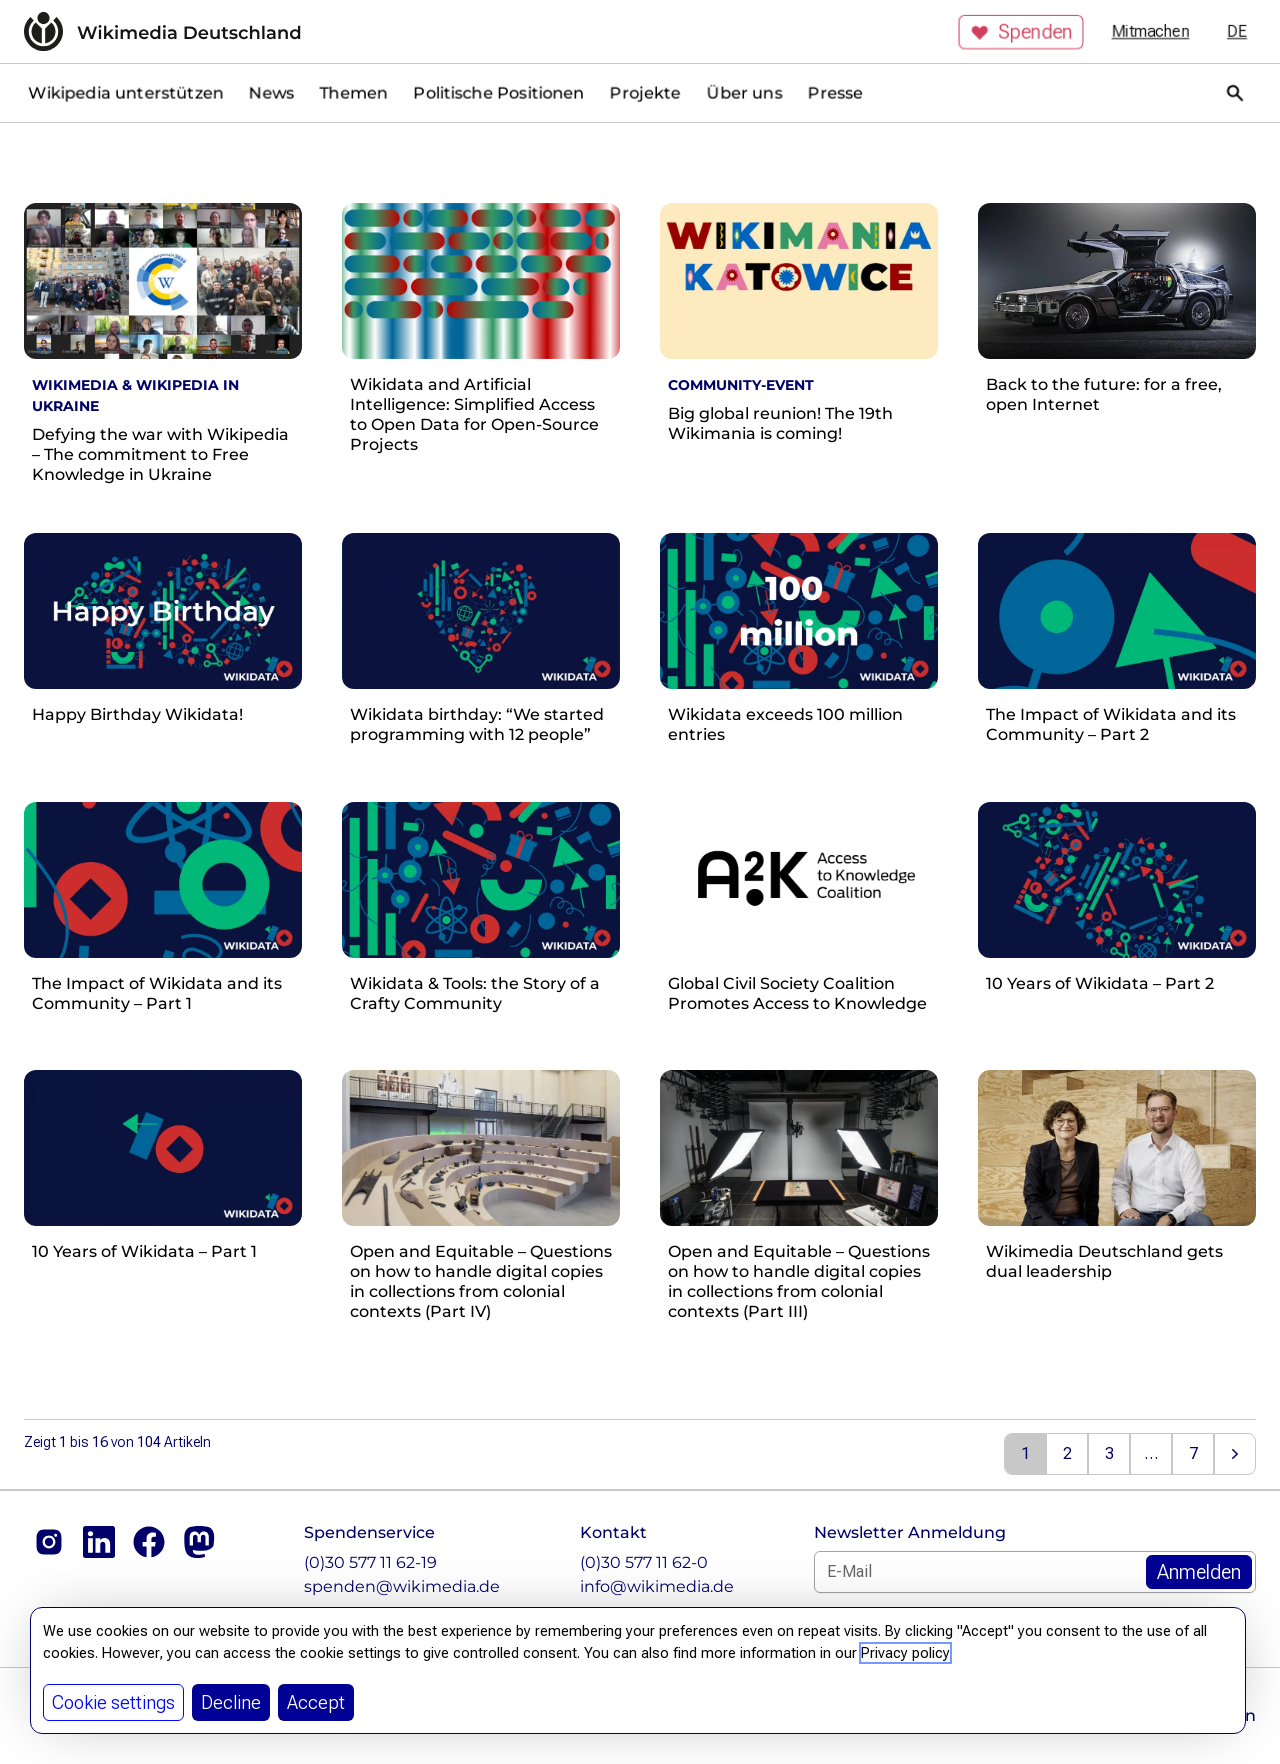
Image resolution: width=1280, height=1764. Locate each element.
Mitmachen (1150, 31)
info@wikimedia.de (657, 1586)
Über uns (744, 92)
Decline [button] (231, 1702)
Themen (354, 92)
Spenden (1021, 32)
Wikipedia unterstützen (126, 92)
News (271, 92)
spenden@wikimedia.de (402, 1586)
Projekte (645, 92)
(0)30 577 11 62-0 (644, 1562)
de (1237, 31)
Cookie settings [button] (113, 1702)
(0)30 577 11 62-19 (370, 1562)
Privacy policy (905, 1653)
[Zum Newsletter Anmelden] (1199, 1572)
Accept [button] (316, 1702)
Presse (835, 92)
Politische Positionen (499, 92)
